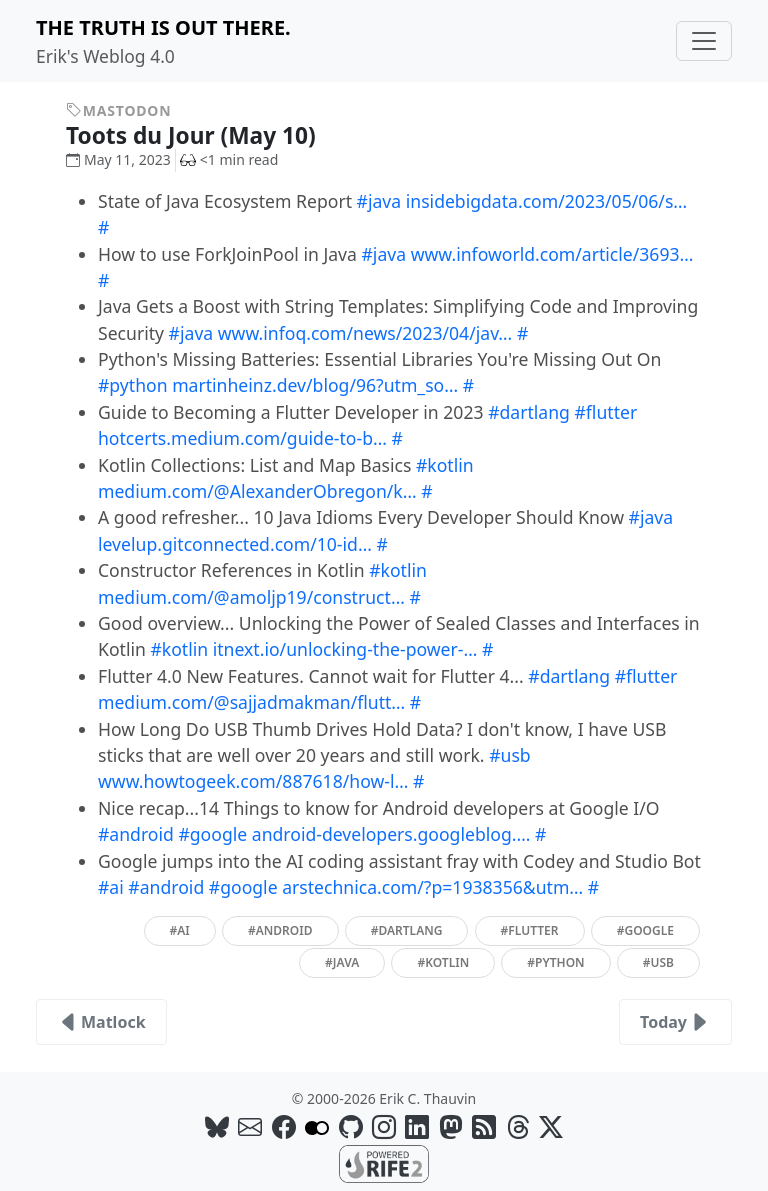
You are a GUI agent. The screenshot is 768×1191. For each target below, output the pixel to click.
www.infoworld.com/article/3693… (552, 254)
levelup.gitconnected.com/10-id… (235, 544)
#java (379, 201)
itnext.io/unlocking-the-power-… (345, 649)
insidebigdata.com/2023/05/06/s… (547, 201)
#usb (510, 755)
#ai (111, 887)
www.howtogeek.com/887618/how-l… (253, 781)
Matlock (101, 1022)
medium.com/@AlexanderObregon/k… (257, 491)
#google (212, 834)
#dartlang (529, 412)
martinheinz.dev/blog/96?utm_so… (315, 385)
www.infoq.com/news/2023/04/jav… (365, 333)
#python (133, 385)
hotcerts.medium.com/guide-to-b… (242, 438)
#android (136, 834)
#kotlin (445, 465)
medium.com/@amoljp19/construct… (251, 597)
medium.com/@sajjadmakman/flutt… (251, 702)
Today (675, 1022)
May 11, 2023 (118, 159)
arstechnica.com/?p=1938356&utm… (432, 887)
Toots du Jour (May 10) (205, 135)
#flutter (606, 412)
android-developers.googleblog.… (391, 834)
